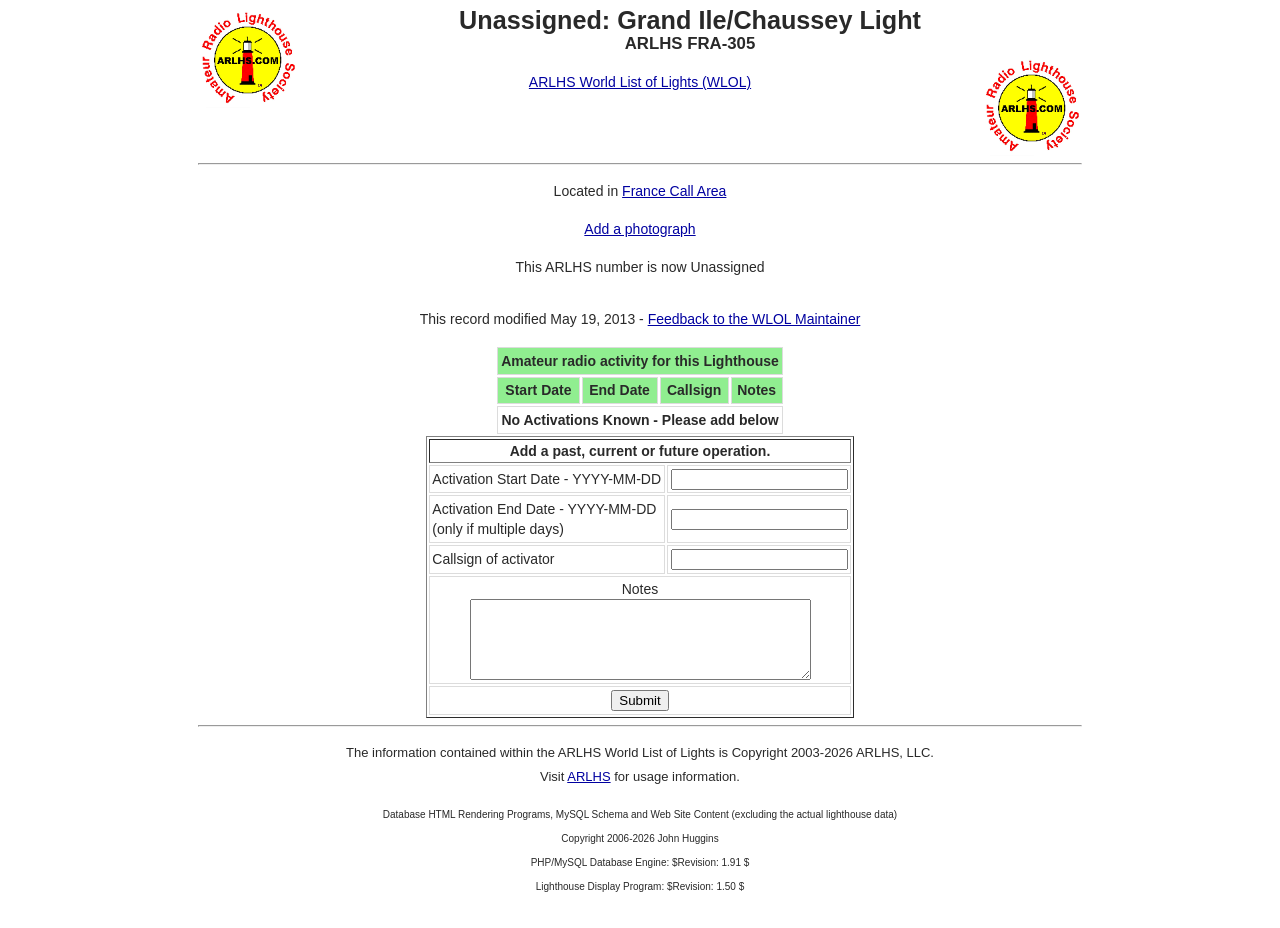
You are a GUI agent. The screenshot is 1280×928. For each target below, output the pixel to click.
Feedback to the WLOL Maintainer (754, 319)
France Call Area (674, 191)
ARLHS (588, 791)
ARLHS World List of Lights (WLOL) (640, 82)
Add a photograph (639, 229)
